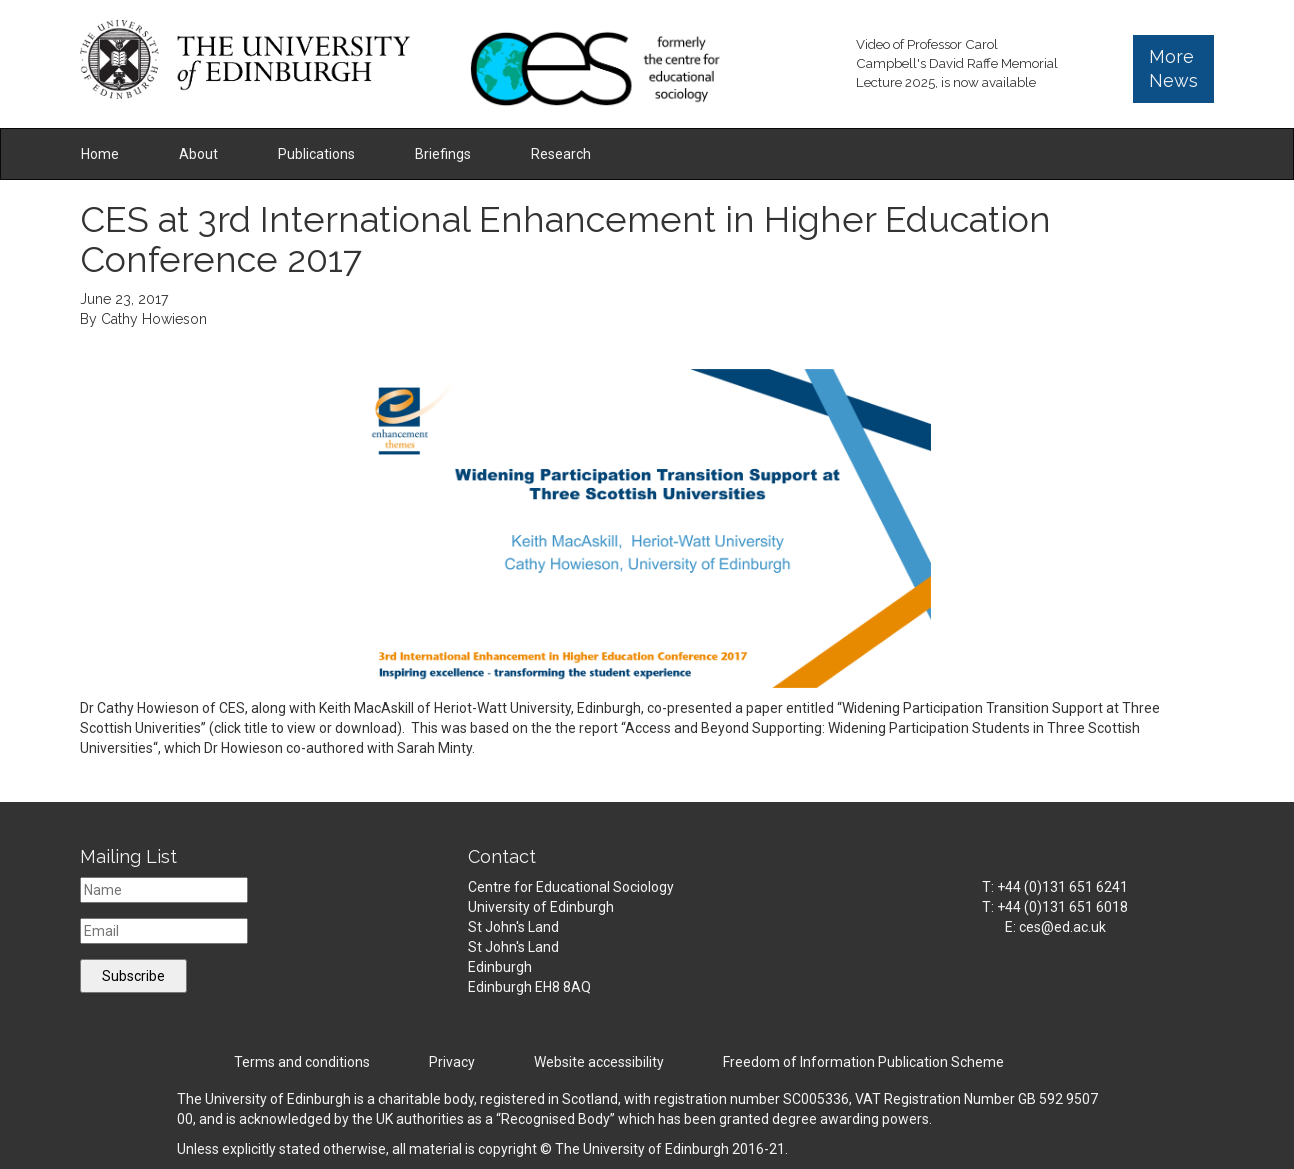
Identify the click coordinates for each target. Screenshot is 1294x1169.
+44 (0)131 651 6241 (1062, 887)
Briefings (443, 154)
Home (100, 154)
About (198, 154)
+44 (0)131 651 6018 (1062, 907)
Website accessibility (599, 1062)
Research (561, 154)
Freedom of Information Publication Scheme (863, 1062)
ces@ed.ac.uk (1062, 927)
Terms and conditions (302, 1062)
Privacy (452, 1062)
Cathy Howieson (154, 319)
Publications (316, 154)
